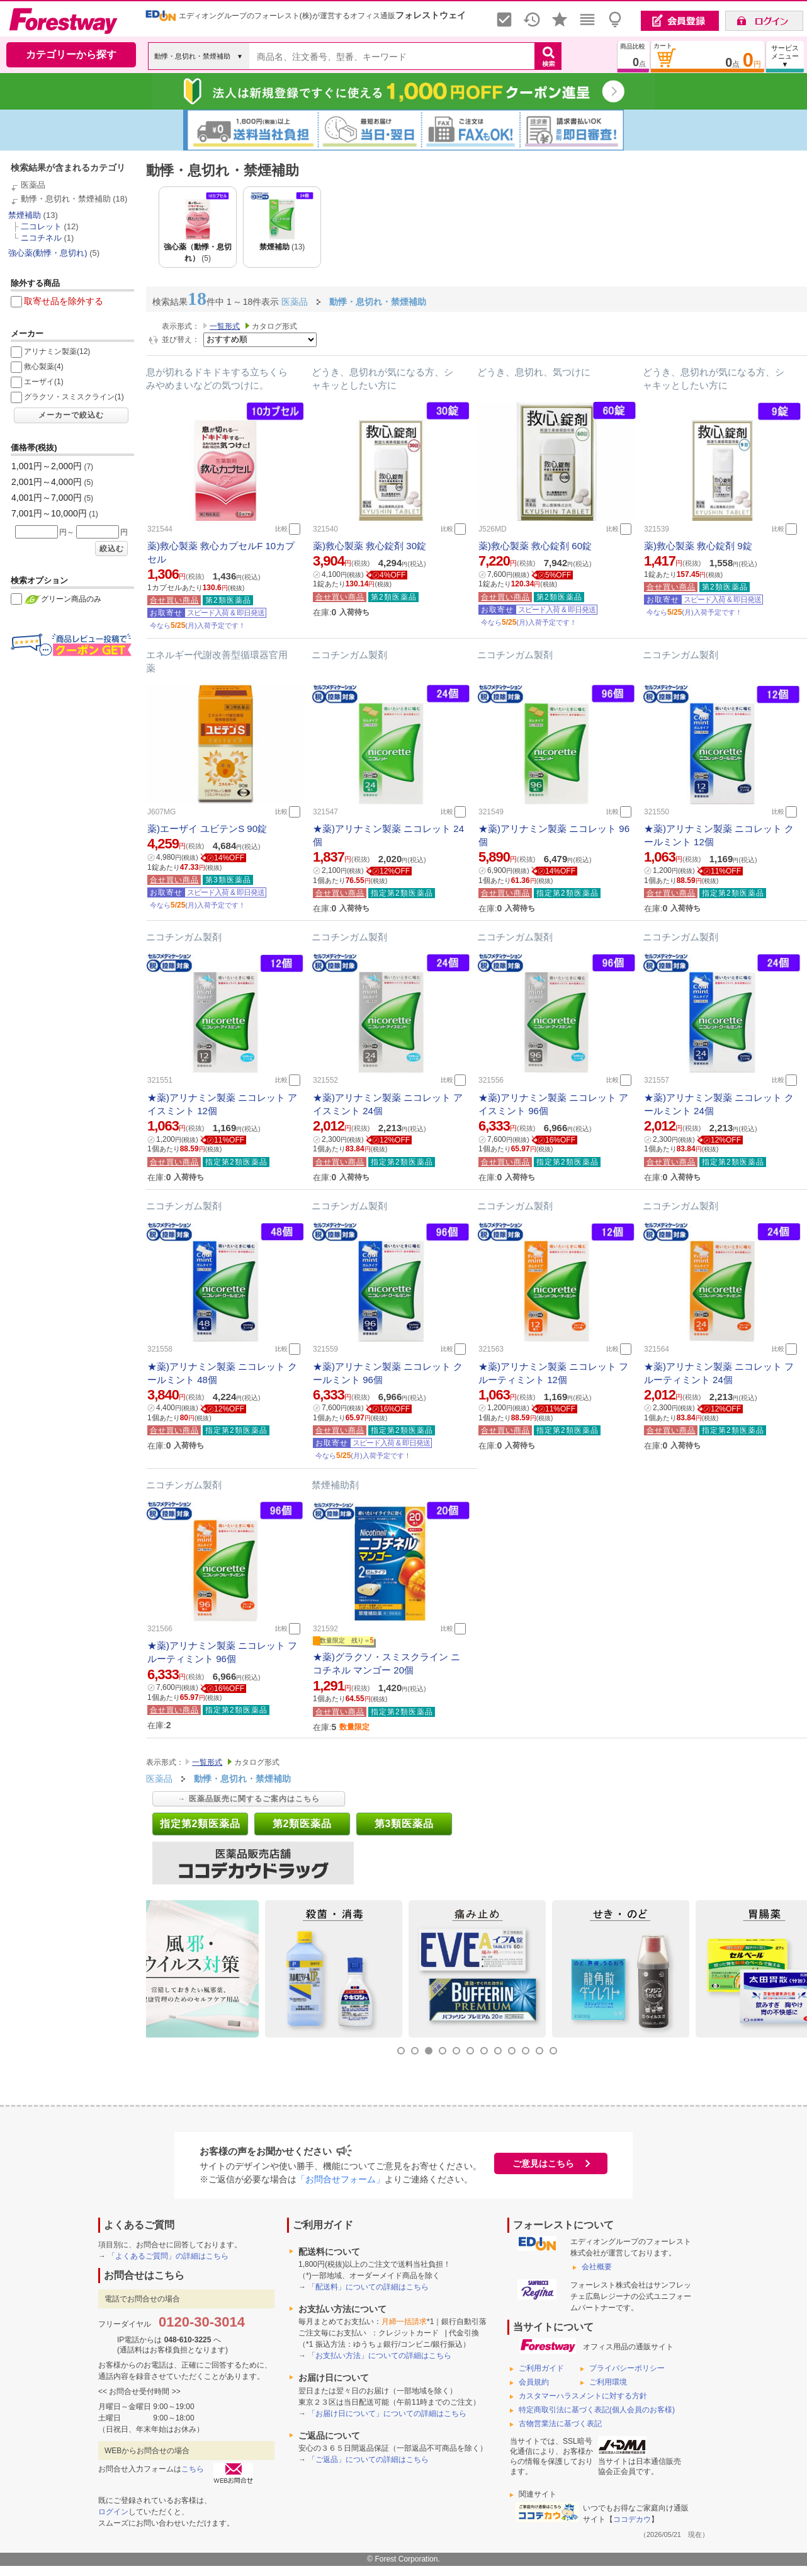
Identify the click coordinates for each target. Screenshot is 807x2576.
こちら (192, 2469)
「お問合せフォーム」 (340, 2179)
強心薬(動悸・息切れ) (47, 253)
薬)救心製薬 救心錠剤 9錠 (698, 545)
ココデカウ (632, 2519)
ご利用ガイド (541, 2368)
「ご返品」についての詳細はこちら (368, 2459)
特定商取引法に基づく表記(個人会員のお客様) (597, 2409)
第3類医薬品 (404, 1823)
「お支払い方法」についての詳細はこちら (379, 2355)
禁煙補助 (24, 215)
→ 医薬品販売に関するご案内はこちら (248, 1798)
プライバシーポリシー (627, 2368)
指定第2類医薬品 (200, 1823)
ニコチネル (41, 237)
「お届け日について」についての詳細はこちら (387, 2413)
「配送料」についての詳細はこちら (368, 2286)
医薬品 (33, 185)
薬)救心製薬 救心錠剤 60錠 (535, 545)
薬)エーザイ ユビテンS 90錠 (207, 828)
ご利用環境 (608, 2382)
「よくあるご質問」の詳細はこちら (168, 2256)
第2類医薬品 (302, 1823)
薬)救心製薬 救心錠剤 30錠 (369, 545)
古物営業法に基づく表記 (560, 2423)
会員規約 (534, 2382)
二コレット (41, 226)
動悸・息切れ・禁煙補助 (66, 198)
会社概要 (597, 2266)
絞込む (111, 548)
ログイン (113, 2511)
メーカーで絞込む (71, 415)
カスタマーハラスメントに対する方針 (583, 2395)
